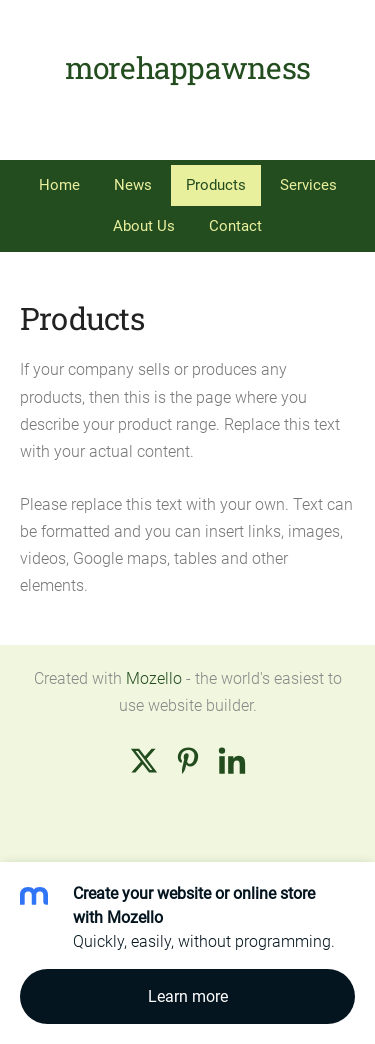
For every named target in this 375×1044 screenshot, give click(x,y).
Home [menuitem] (59, 185)
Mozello (154, 678)
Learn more (188, 996)
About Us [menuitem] (144, 226)
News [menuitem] (133, 185)
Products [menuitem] (216, 185)
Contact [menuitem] (235, 226)
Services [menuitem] (308, 185)
